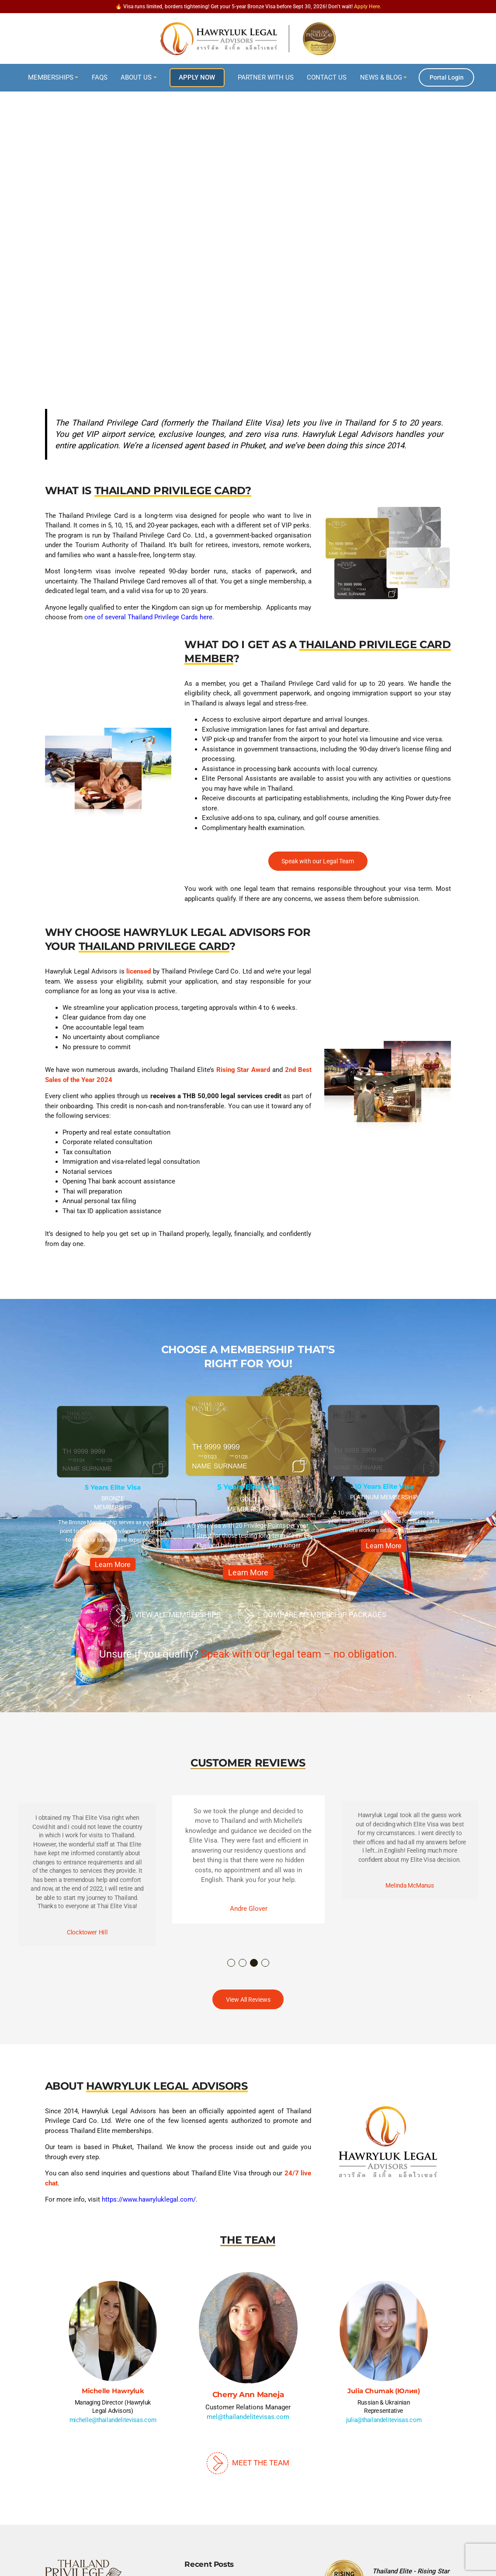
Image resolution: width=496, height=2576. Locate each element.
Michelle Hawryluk (112, 2391)
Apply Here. (367, 6)
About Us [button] (136, 77)
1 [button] (231, 1963)
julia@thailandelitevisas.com (383, 2420)
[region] (248, 232)
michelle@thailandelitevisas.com (112, 2420)
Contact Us (327, 77)
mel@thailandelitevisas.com (248, 2417)
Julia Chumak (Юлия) (383, 2391)
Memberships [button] (50, 77)
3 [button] (254, 1963)
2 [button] (243, 1963)
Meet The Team (248, 2462)
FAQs (100, 77)
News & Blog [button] (381, 77)
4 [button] (265, 1963)
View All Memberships (165, 1616)
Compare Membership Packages (312, 1616)
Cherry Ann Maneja (248, 2394)
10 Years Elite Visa (383, 1486)
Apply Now (197, 77)
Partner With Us (266, 77)
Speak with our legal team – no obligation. (299, 1654)
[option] (112, 1491)
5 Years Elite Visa (112, 1487)
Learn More (112, 1564)
